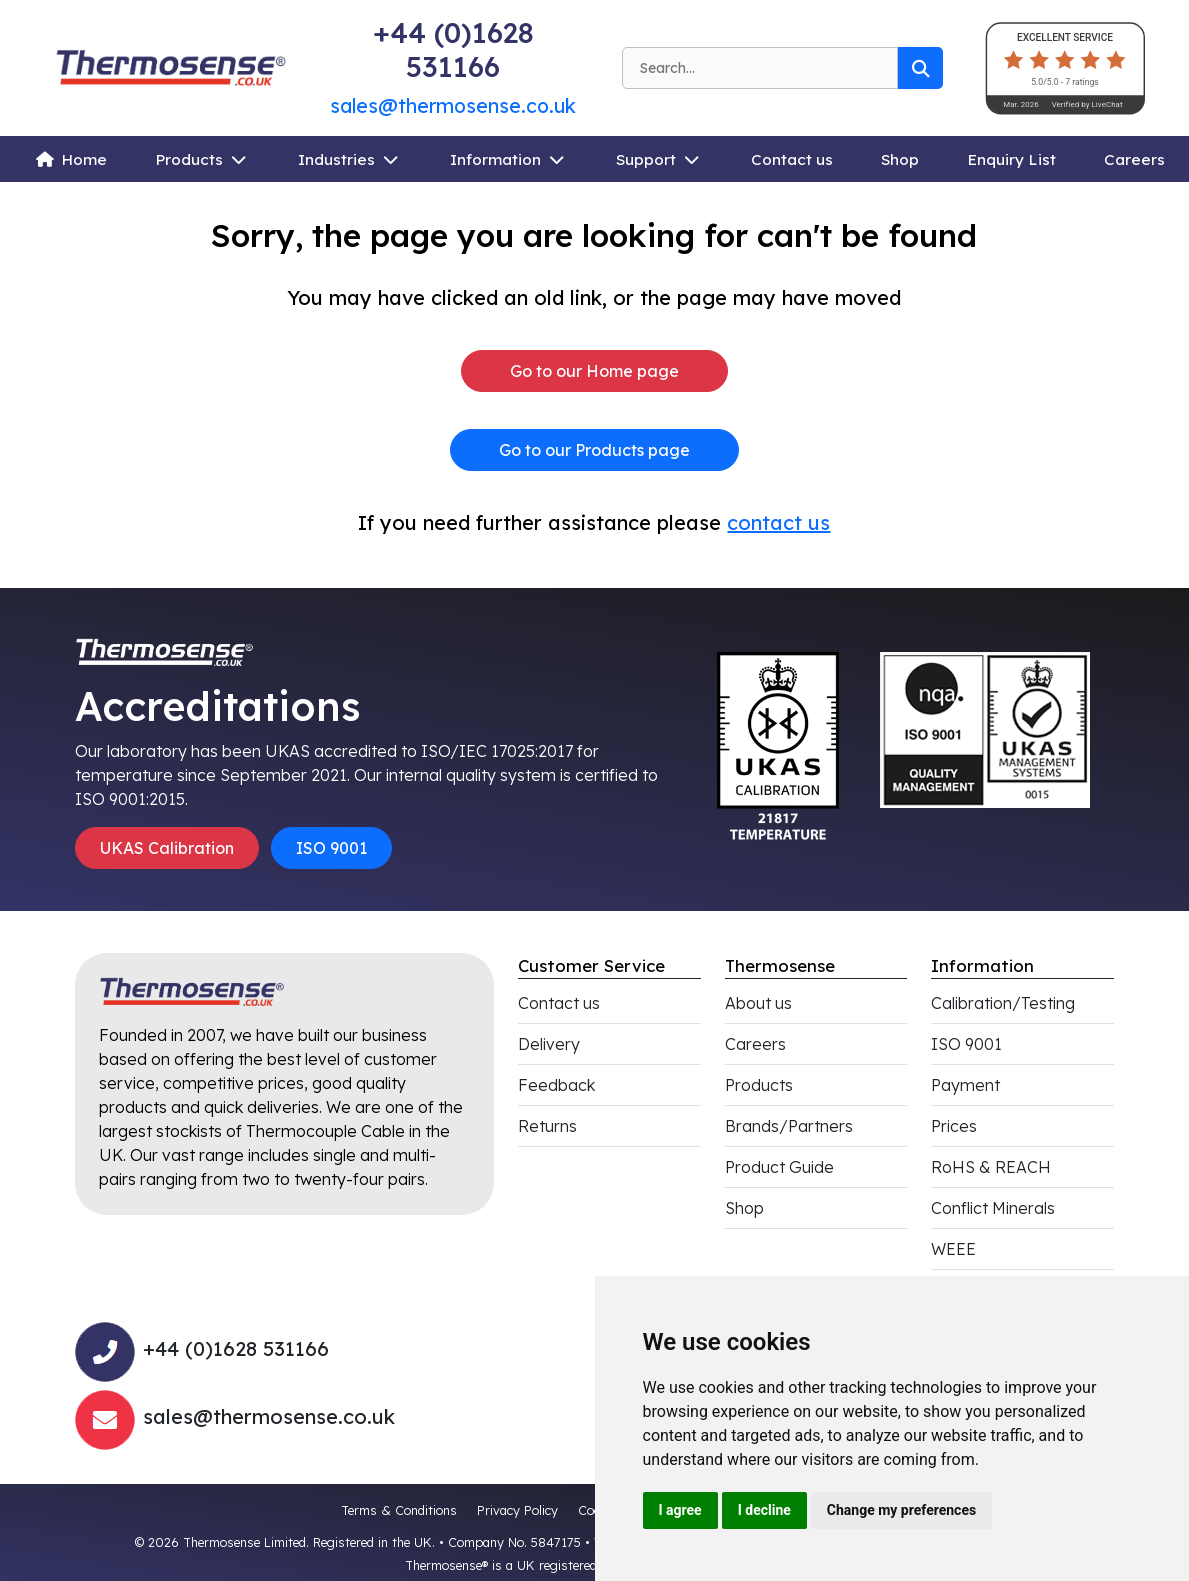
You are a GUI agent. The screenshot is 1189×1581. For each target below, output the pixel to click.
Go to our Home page (594, 371)
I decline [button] (764, 1510)
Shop (900, 159)
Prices (954, 1126)
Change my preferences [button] (901, 1510)
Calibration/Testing (1003, 1003)
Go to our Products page (594, 450)
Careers (1134, 159)
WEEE (953, 1249)
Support (646, 159)
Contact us (792, 159)
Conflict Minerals (993, 1208)
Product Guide (779, 1167)
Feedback (556, 1085)
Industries (336, 159)
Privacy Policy (517, 1510)
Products (189, 159)
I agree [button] (680, 1510)
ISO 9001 (331, 848)
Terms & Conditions (399, 1510)
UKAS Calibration (167, 848)
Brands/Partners (789, 1126)
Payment (965, 1085)
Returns (547, 1126)
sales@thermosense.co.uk (453, 105)
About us (758, 1003)
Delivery (549, 1044)
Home (84, 159)
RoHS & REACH (991, 1167)
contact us (778, 522)
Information (495, 159)
